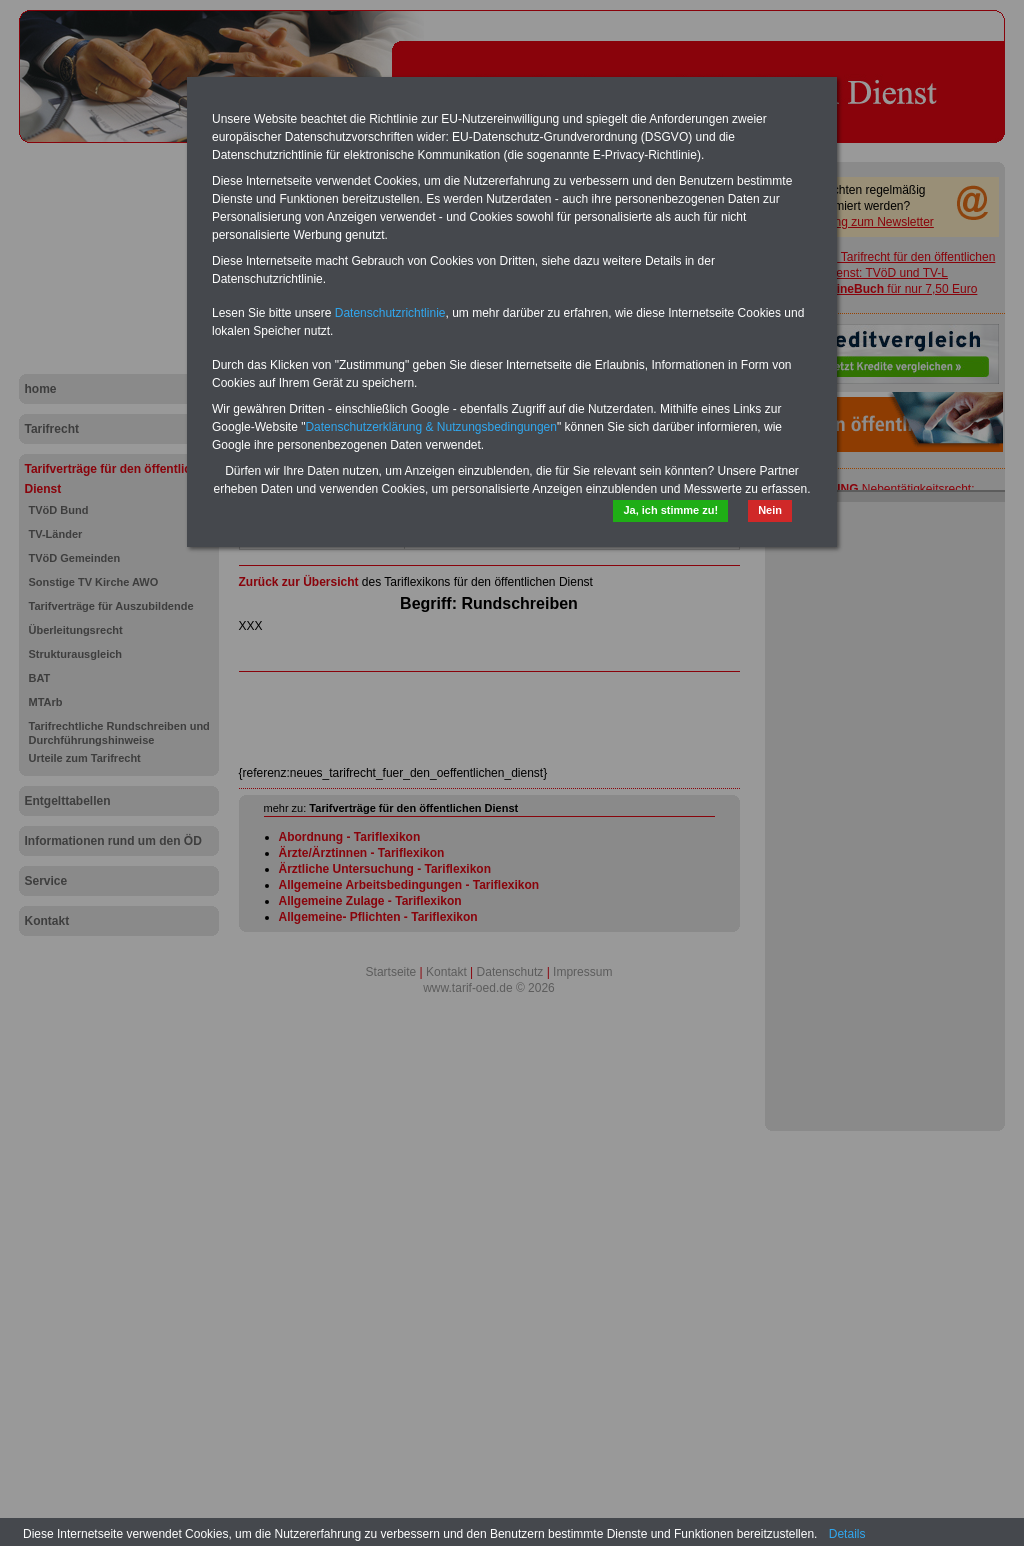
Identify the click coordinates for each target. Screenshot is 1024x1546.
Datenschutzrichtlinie (390, 313)
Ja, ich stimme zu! (670, 510)
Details (847, 1534)
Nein (770, 510)
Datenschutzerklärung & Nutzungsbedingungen (431, 427)
